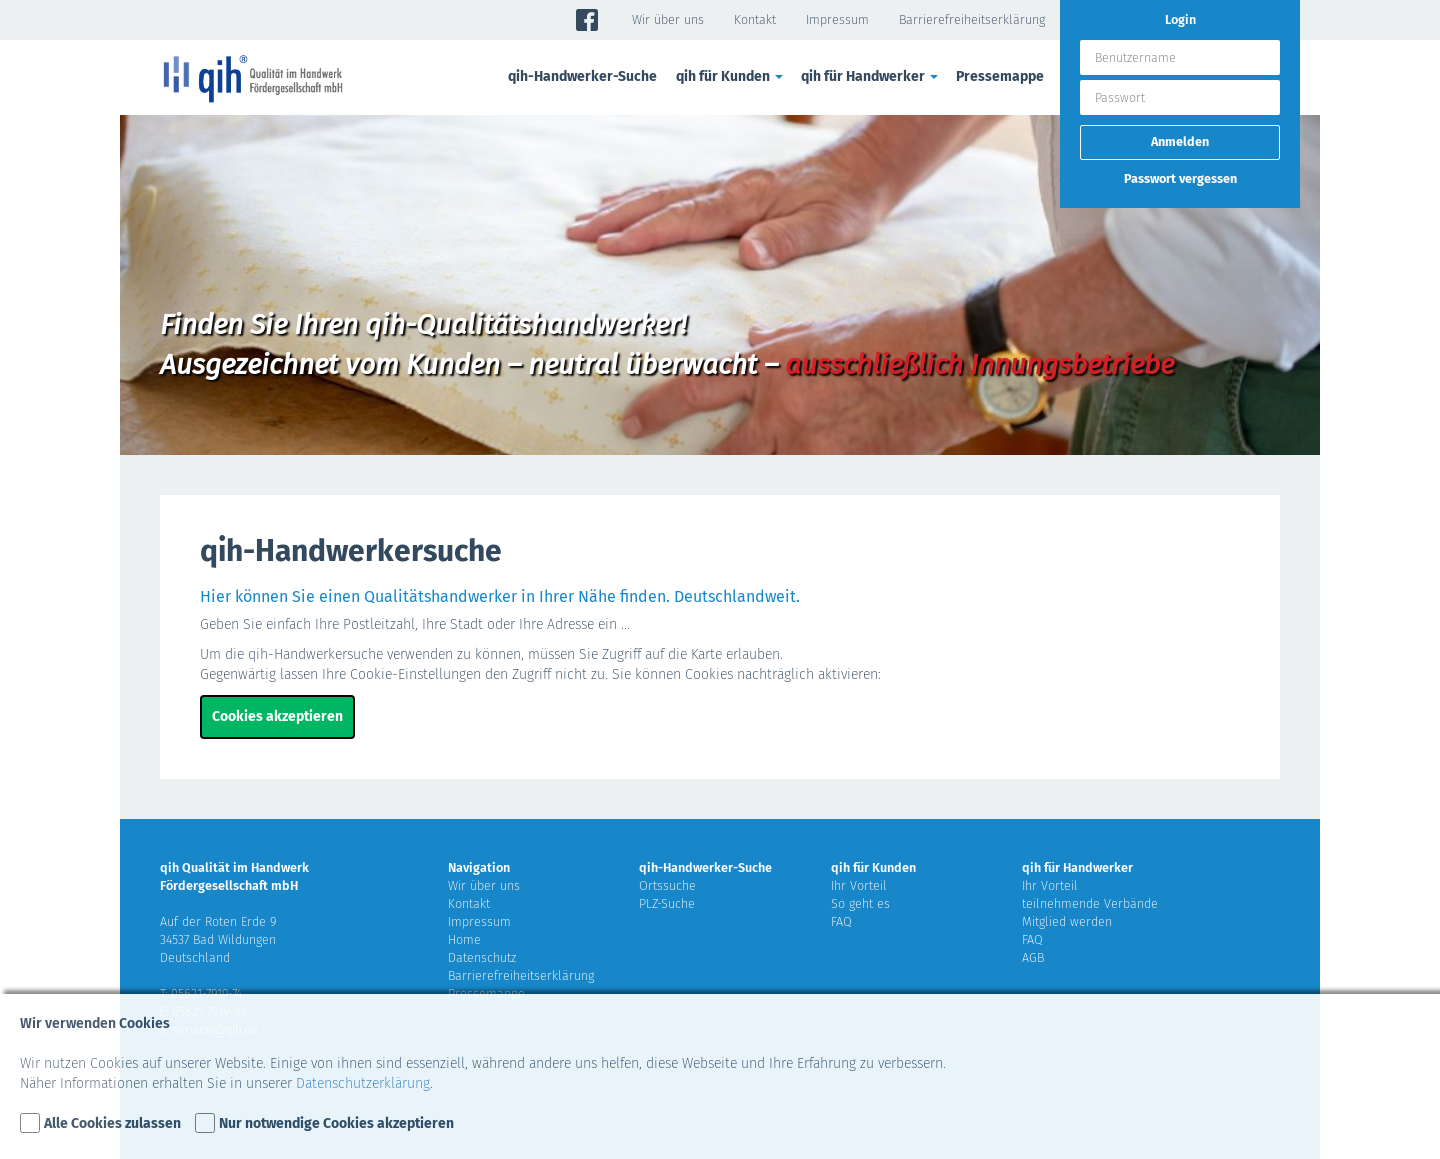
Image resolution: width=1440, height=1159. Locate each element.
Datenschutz (482, 957)
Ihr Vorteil (859, 885)
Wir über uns (668, 19)
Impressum (837, 19)
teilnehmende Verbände (1090, 903)
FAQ (841, 921)
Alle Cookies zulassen (112, 1123)
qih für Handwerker (871, 76)
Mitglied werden (1067, 921)
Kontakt (755, 19)
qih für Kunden (731, 76)
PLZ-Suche (667, 903)
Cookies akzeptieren (277, 716)
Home (464, 939)
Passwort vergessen (1180, 178)
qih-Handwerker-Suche (582, 76)
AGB (1033, 957)
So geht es (860, 903)
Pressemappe (1000, 76)
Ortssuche (667, 885)
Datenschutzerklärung (363, 1083)
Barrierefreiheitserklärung (972, 19)
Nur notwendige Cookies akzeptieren (336, 1123)
